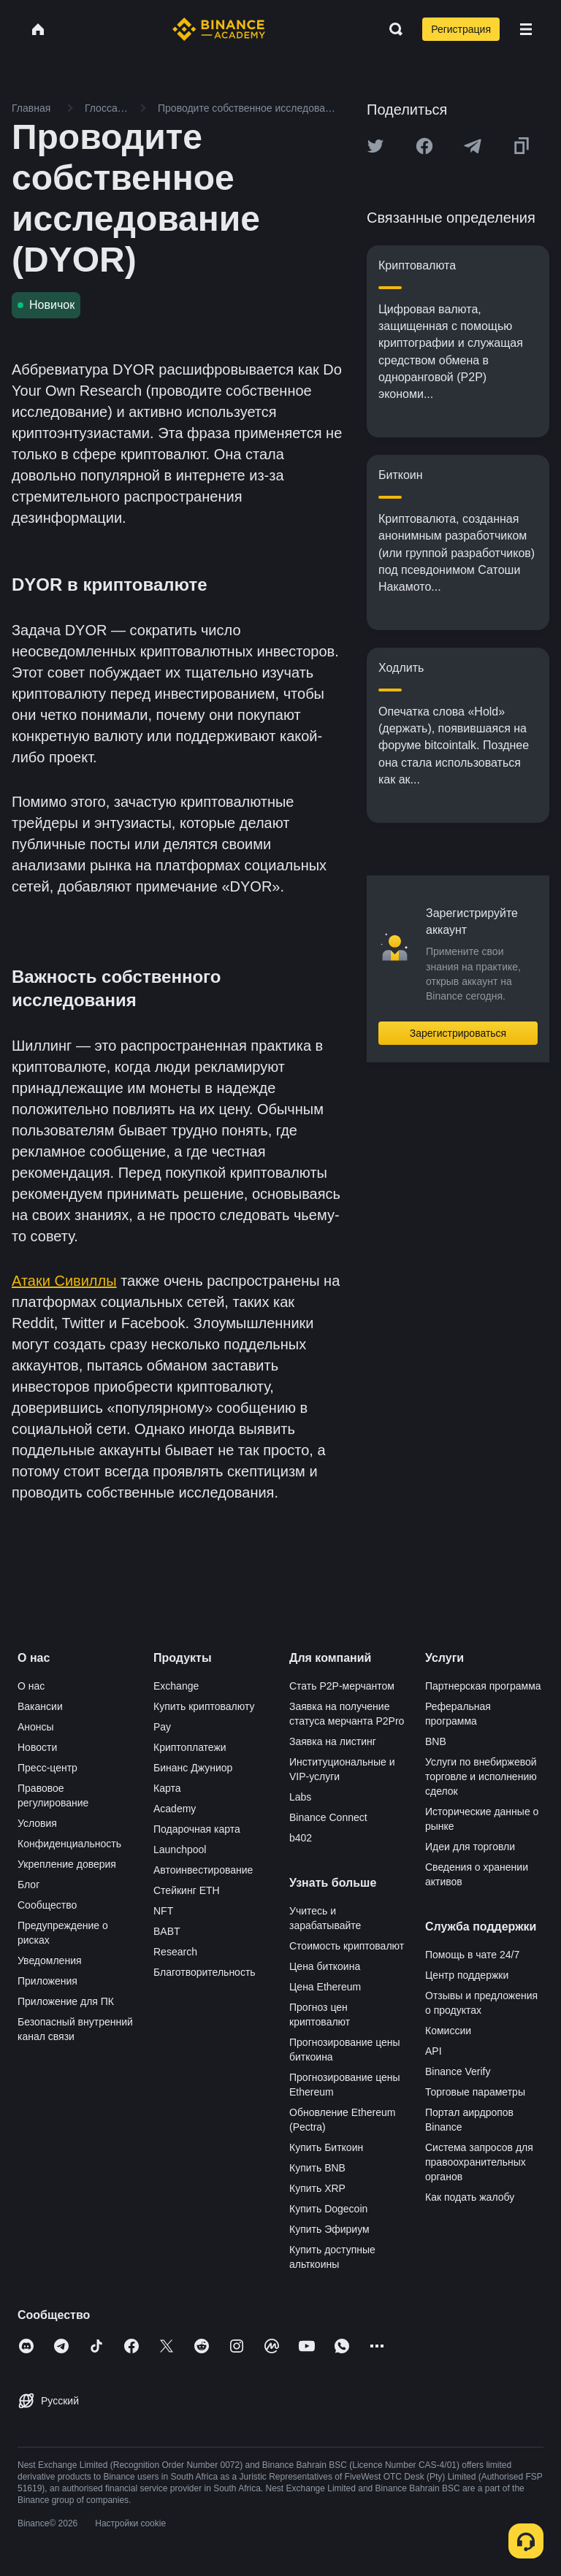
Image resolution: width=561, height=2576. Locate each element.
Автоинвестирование (203, 1870)
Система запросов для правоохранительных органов (479, 2162)
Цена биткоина (324, 1966)
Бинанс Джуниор (192, 1768)
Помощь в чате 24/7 (472, 1954)
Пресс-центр (47, 1768)
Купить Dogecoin (328, 2209)
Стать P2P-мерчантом (341, 1686)
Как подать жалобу (469, 2197)
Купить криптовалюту (204, 1706)
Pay (162, 1727)
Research (175, 1952)
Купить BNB (317, 2168)
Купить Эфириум (329, 2229)
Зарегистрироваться (458, 1033)
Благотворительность (204, 1972)
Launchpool (179, 1849)
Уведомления (50, 1960)
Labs (300, 1797)
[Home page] (218, 29)
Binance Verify (458, 2071)
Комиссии (448, 2030)
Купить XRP (317, 2188)
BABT (166, 1931)
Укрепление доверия (67, 1864)
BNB (435, 1741)
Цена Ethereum (325, 1987)
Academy (174, 1808)
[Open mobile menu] (525, 29)
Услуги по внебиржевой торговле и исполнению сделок (481, 1776)
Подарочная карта (196, 1829)
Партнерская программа (483, 1686)
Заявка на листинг (332, 1741)
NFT (163, 1911)
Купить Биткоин (326, 2147)
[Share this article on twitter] (375, 146)
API (433, 2051)
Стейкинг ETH (186, 1890)
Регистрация (461, 29)
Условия (37, 1823)
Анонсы (36, 1727)
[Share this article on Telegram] (472, 146)
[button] (526, 29)
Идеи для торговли (470, 1846)
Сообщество (47, 1905)
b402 (300, 1838)
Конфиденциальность (69, 1843)
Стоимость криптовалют (346, 1946)
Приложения (47, 1981)
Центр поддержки (466, 1975)
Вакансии (40, 1706)
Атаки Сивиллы (64, 1281)
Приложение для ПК (66, 2001)
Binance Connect (328, 1817)
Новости (37, 1747)
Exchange (176, 1686)
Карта (166, 1788)
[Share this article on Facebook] (424, 146)
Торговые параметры (475, 2092)
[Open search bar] (391, 29)
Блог (28, 1884)
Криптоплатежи (189, 1747)
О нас (31, 1686)
